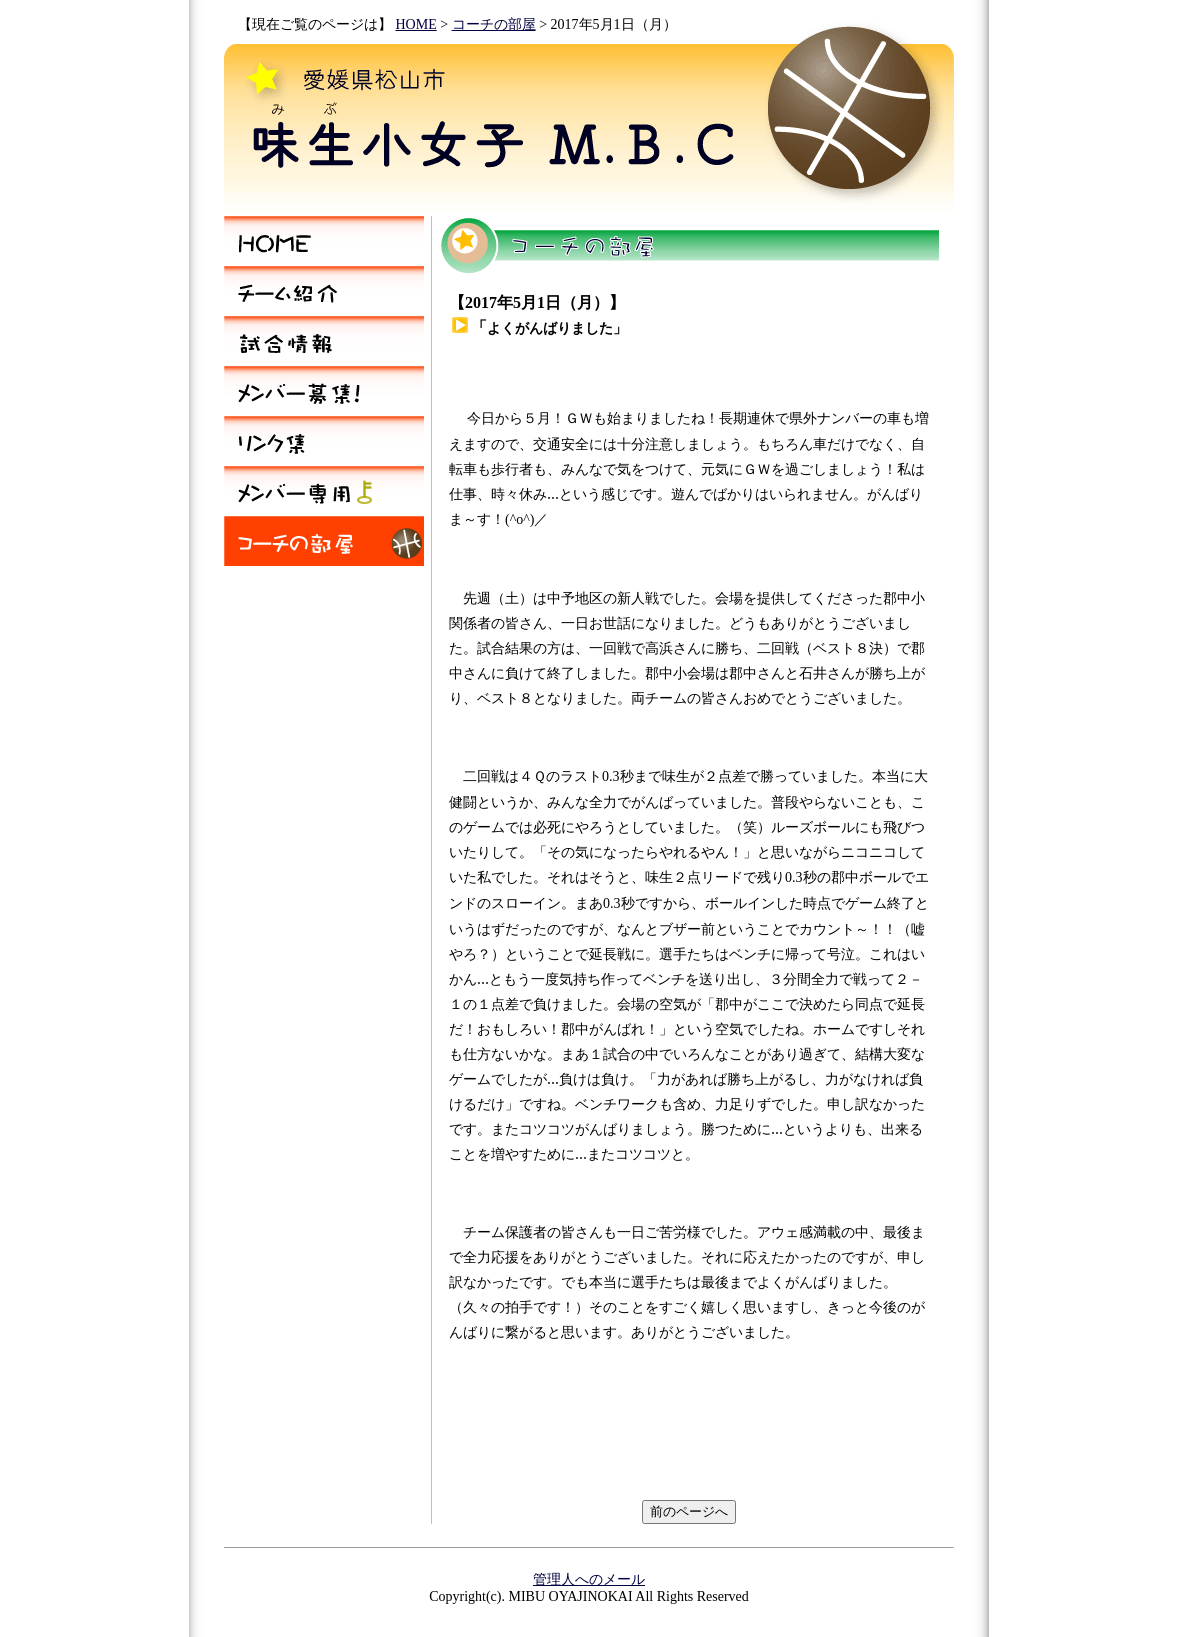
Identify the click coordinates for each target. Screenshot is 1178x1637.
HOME (416, 24)
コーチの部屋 (494, 24)
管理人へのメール (589, 1579)
